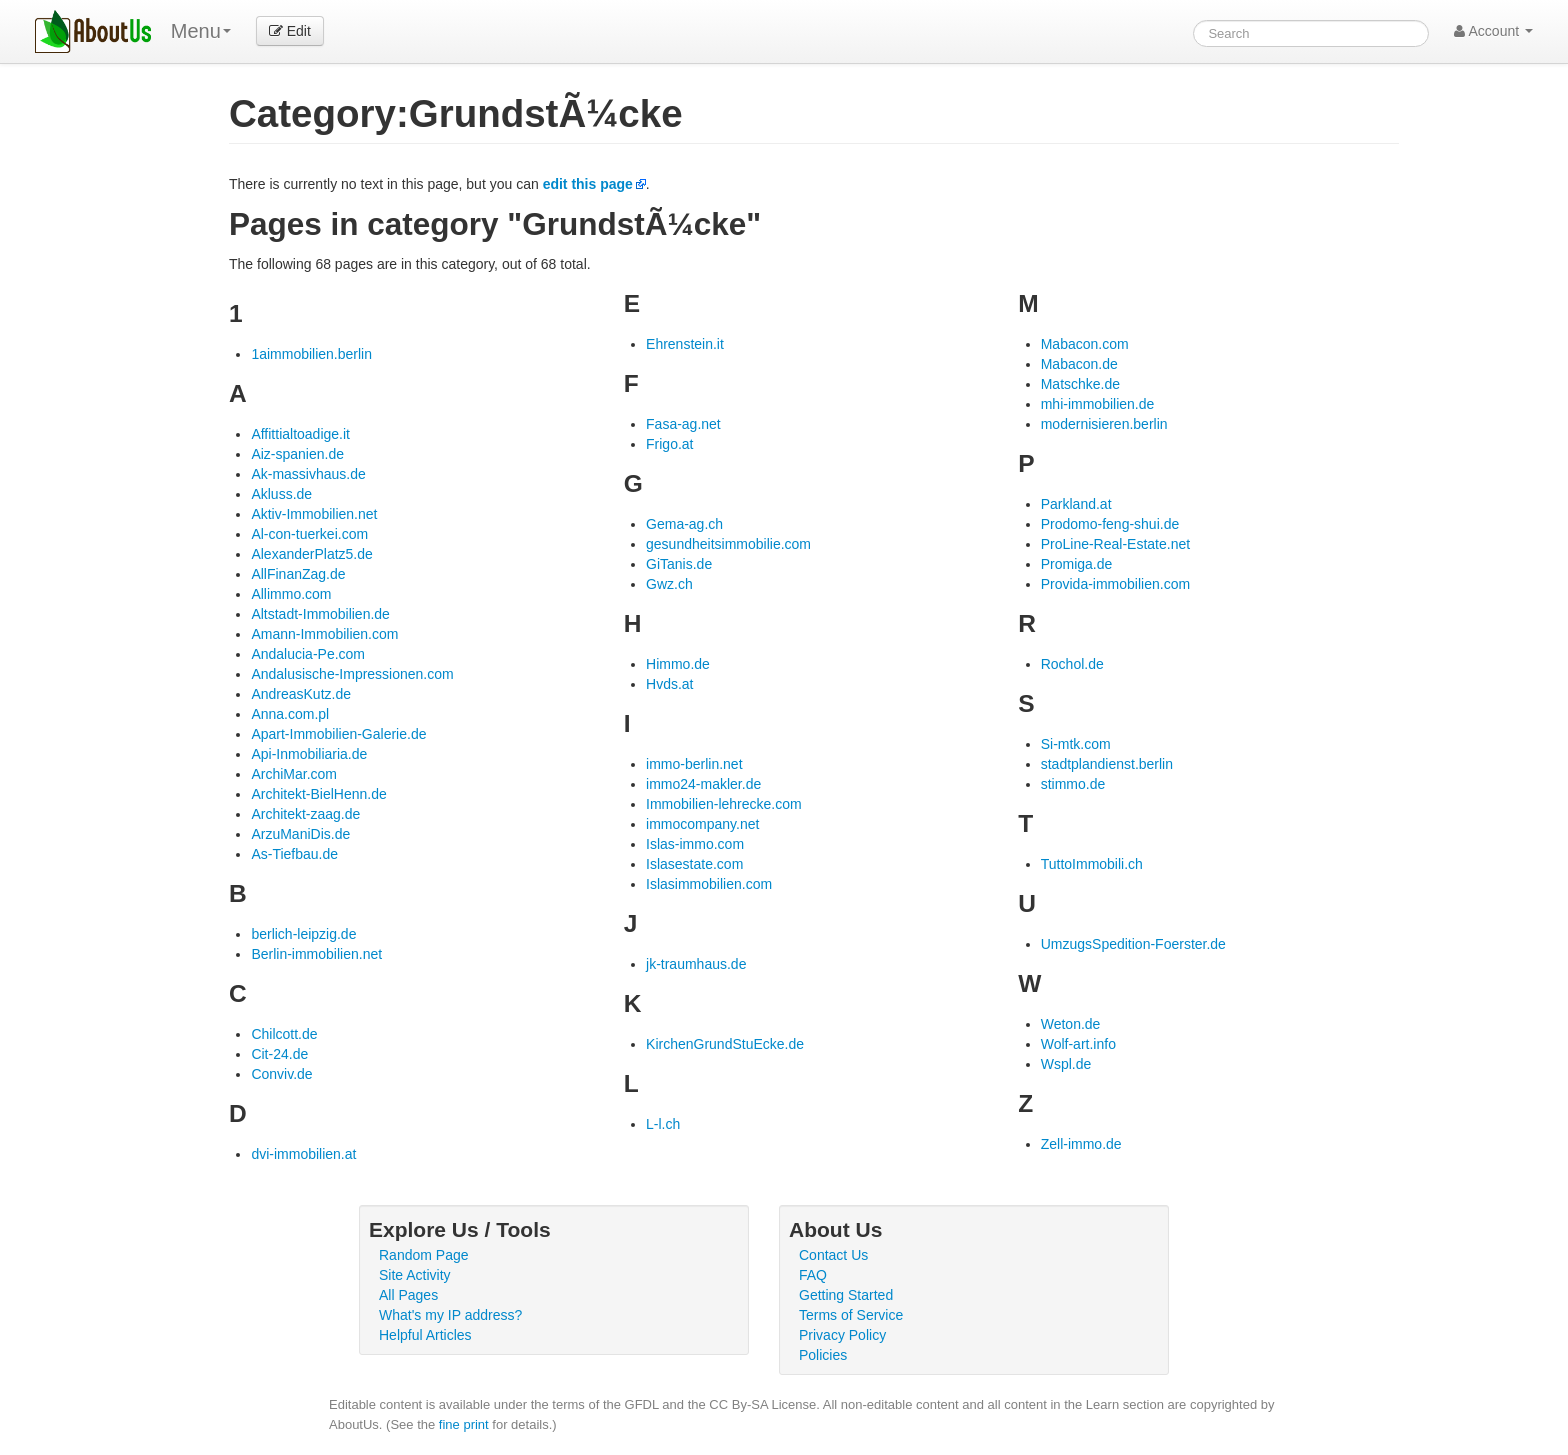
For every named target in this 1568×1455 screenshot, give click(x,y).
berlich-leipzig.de (303, 934)
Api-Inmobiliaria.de (309, 754)
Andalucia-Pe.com (308, 654)
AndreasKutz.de (301, 694)
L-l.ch (663, 1124)
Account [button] (1493, 31)
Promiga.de (1077, 564)
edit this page (588, 184)
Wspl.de (1066, 1064)
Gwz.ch (669, 584)
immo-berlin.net (694, 764)
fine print (464, 1424)
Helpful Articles (425, 1335)
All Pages (408, 1295)
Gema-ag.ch (684, 524)
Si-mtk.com (1076, 744)
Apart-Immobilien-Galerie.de (338, 734)
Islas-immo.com (695, 844)
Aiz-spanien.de (297, 454)
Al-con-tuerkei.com (309, 534)
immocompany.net (702, 824)
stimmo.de (1073, 784)
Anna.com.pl (290, 714)
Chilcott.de (284, 1034)
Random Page (424, 1255)
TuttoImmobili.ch (1092, 864)
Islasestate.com (694, 864)
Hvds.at (669, 684)
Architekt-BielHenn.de (318, 794)
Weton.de (1071, 1024)
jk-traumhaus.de (696, 964)
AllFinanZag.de (298, 574)
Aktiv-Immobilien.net (314, 514)
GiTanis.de (679, 564)
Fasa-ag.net (683, 424)
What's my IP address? (450, 1315)
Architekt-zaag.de (305, 814)
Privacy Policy (842, 1335)
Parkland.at (1076, 504)
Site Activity (415, 1275)
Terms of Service (851, 1315)
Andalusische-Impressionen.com (352, 674)
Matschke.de (1080, 384)
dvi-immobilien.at (303, 1154)
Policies (823, 1355)
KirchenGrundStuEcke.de (725, 1044)
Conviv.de (281, 1074)
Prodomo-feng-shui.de (1110, 524)
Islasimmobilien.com (709, 884)
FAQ (813, 1275)
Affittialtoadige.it (300, 434)
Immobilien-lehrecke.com (724, 804)
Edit (290, 31)
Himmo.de (678, 664)
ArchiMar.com (294, 774)
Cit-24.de (279, 1054)
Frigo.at (669, 444)
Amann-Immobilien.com (324, 634)
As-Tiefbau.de (294, 854)
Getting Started (846, 1295)
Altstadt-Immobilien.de (320, 614)
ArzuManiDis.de (300, 834)
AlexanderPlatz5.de (311, 554)
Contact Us (833, 1255)
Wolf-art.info (1078, 1044)
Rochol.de (1072, 664)
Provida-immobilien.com (1115, 584)
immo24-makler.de (703, 784)
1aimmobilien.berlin (311, 354)
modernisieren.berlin (1104, 424)
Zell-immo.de (1081, 1144)
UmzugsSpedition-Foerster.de (1133, 944)
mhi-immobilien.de (1098, 404)
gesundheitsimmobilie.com (728, 544)
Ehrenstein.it (685, 344)
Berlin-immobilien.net (316, 954)
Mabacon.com (1085, 344)
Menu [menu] (201, 31)
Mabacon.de (1079, 364)
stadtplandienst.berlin (1107, 764)
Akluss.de (281, 494)
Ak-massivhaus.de (308, 474)
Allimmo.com (291, 594)
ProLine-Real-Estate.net (1115, 544)
